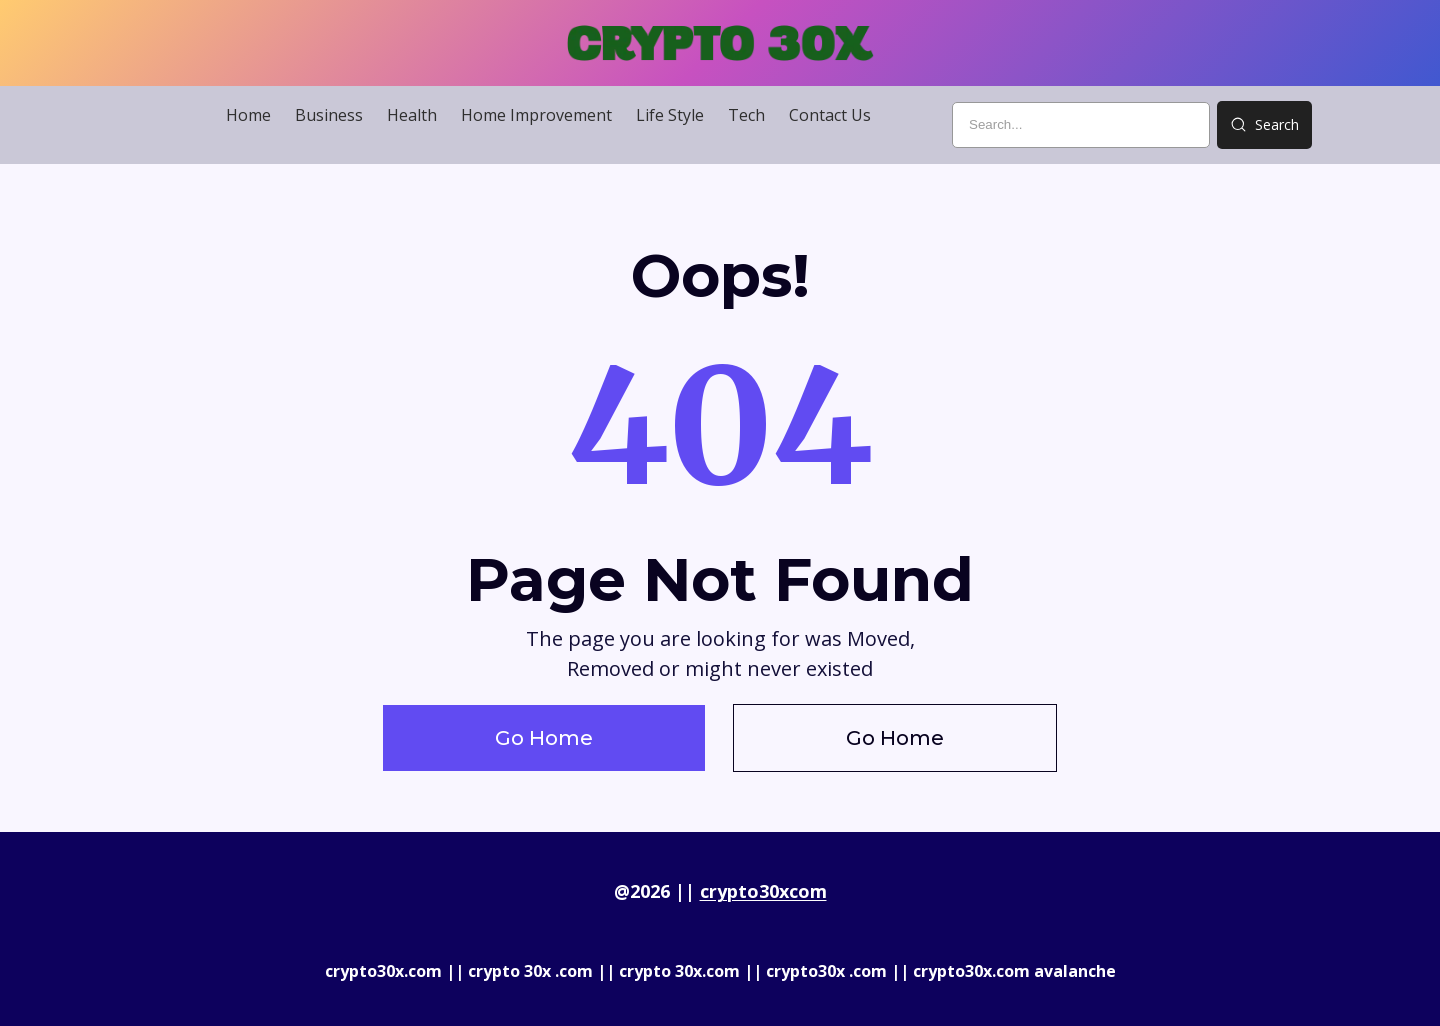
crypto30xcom (763, 891)
